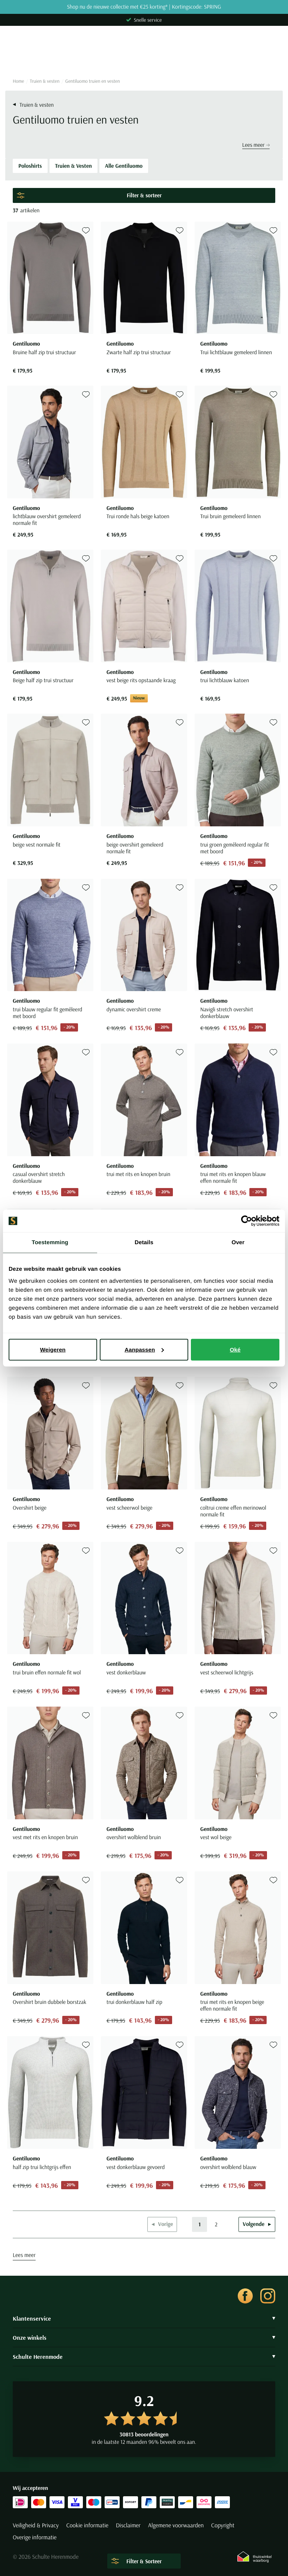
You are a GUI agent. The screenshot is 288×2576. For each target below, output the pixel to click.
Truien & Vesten (73, 165)
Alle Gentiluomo (123, 165)
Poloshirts (30, 165)
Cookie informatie (87, 2525)
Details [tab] (144, 1242)
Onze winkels (144, 2337)
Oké (235, 1349)
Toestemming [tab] (50, 1242)
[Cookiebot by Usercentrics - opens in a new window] (246, 1221)
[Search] (144, 58)
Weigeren (53, 1349)
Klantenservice (144, 2318)
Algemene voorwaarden (176, 2525)
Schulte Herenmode (144, 2356)
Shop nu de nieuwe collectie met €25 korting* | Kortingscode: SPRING (144, 7)
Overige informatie (35, 2537)
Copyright (222, 2525)
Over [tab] (237, 1242)
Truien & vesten (45, 81)
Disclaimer (128, 2525)
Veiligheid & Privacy (36, 2525)
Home (18, 81)
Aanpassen (144, 1349)
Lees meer (256, 144)
